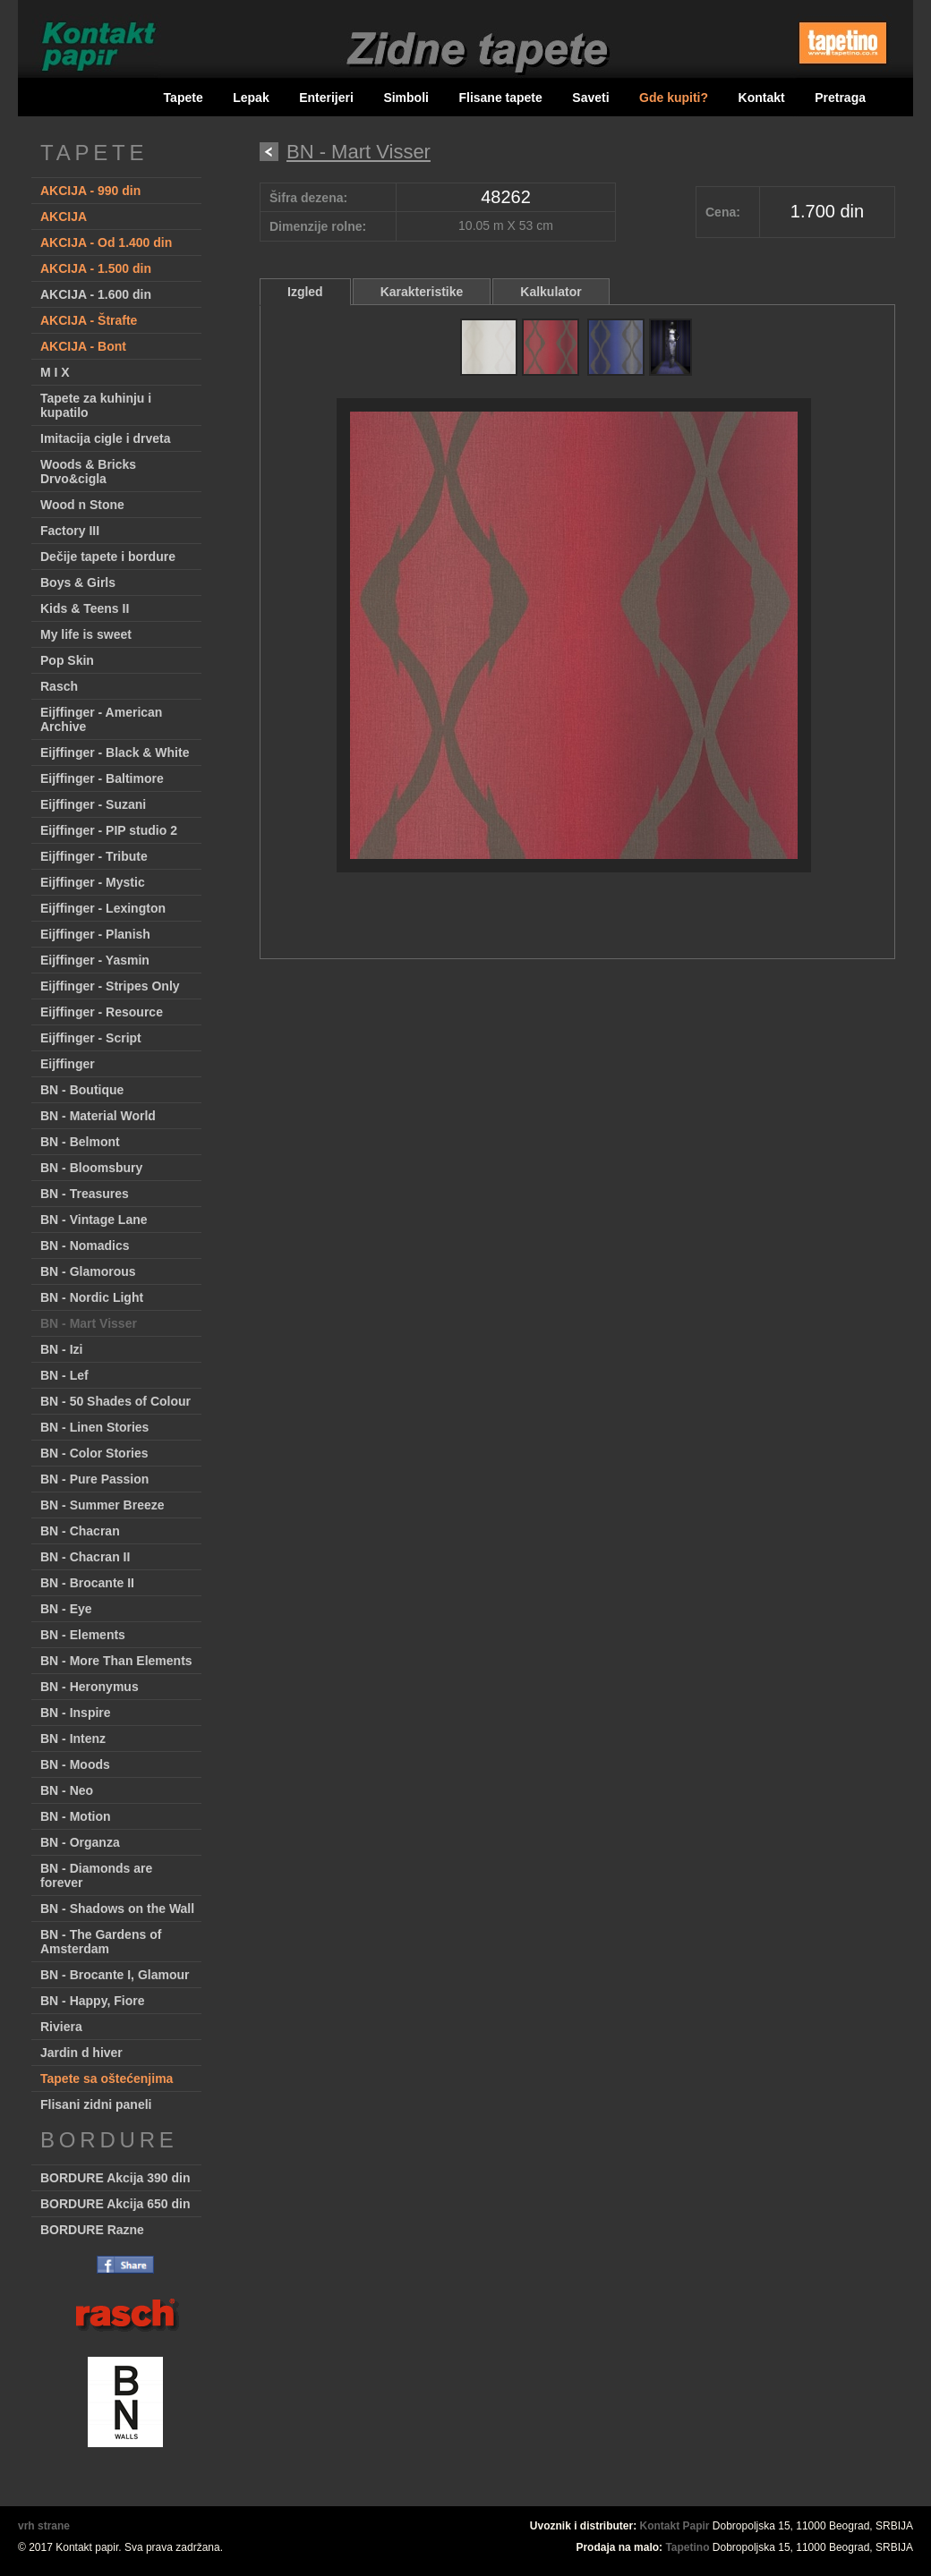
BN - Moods (75, 1764)
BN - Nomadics (85, 1245)
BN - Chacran (80, 1531)
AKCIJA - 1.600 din (95, 294)
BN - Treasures (84, 1193)
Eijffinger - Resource (101, 1012)
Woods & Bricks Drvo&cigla (88, 471)
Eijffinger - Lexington (103, 908)
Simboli (406, 97)
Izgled (305, 292)
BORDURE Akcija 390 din (115, 2178)
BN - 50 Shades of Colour (115, 1401)
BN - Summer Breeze (102, 1505)
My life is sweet (86, 634)
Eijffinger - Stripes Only (110, 986)
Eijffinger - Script (90, 1038)
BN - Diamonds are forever (96, 1875)
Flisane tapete (500, 97)
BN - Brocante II (87, 1583)
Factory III (69, 530)
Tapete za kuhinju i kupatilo (95, 405)
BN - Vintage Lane (94, 1219)
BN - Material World (98, 1116)
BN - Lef (64, 1375)
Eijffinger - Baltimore (102, 778)
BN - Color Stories (94, 1453)
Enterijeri (326, 97)
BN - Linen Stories (94, 1427)
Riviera (61, 2026)
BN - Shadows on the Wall (117, 1908)
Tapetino (687, 2547)
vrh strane (44, 2526)
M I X (55, 372)
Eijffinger (67, 1064)
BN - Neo (66, 1790)
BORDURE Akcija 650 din (115, 2204)
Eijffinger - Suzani (93, 804)
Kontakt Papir (675, 2526)
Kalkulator (550, 292)
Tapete (183, 97)
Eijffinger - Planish (95, 934)
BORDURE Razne (92, 2230)
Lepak (251, 97)
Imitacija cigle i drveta (105, 438)
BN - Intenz (73, 1738)
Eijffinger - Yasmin (94, 960)
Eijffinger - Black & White (114, 752)
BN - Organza (80, 1842)
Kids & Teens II (84, 608)
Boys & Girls (77, 582)
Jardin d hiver (81, 2052)
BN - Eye (66, 1609)
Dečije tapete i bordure (107, 556)
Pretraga (840, 97)
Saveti (590, 97)
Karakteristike (422, 292)
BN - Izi (61, 1349)
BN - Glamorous (88, 1271)
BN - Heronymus (89, 1686)
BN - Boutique (82, 1090)
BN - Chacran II (85, 1557)
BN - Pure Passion (94, 1479)
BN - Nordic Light (91, 1297)
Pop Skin (67, 660)
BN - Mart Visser (88, 1323)
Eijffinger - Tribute (94, 856)
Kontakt (762, 97)
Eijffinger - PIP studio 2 (108, 830)
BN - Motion (75, 1816)
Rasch (59, 686)
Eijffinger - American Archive (101, 719)
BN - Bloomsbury (91, 1167)
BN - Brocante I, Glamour (114, 1975)
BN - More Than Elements (116, 1661)
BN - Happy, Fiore (92, 2001)
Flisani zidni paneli (95, 2104)
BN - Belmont (80, 1142)
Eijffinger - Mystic (92, 882)
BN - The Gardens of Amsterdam (100, 1941)
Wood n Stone (82, 504)
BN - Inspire (75, 1712)
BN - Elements (82, 1635)
